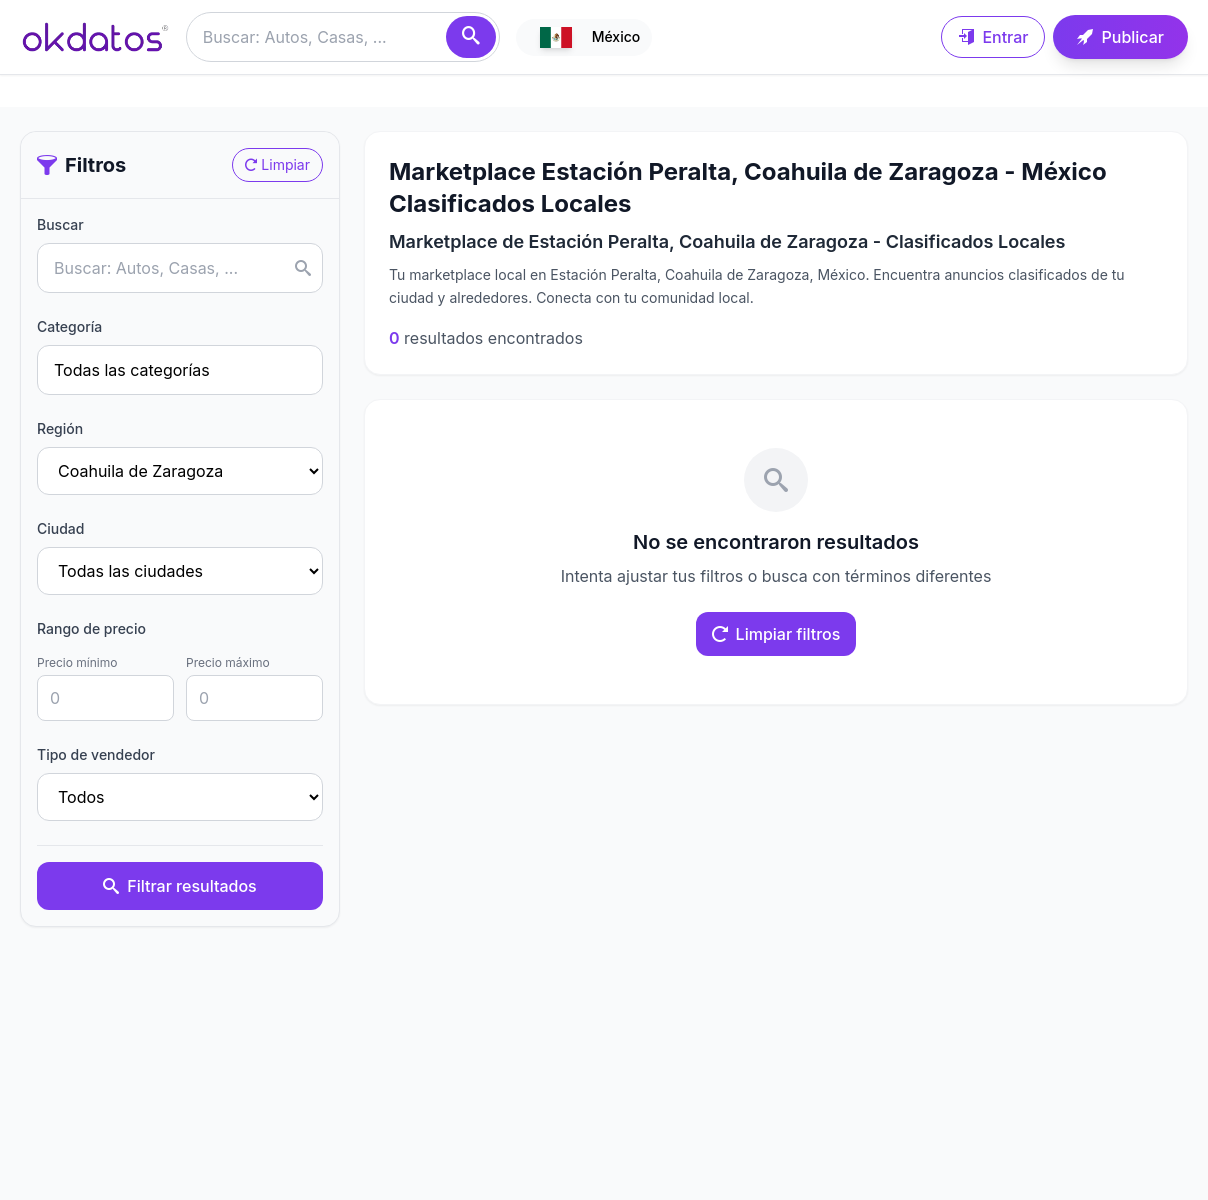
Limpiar (277, 164)
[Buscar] (471, 37)
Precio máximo (228, 662)
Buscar (60, 224)
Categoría (69, 326)
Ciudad (60, 528)
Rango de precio (91, 628)
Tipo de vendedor (96, 754)
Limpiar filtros (776, 634)
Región (60, 428)
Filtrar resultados (179, 886)
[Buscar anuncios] (343, 37)
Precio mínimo (77, 662)
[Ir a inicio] (95, 37)
